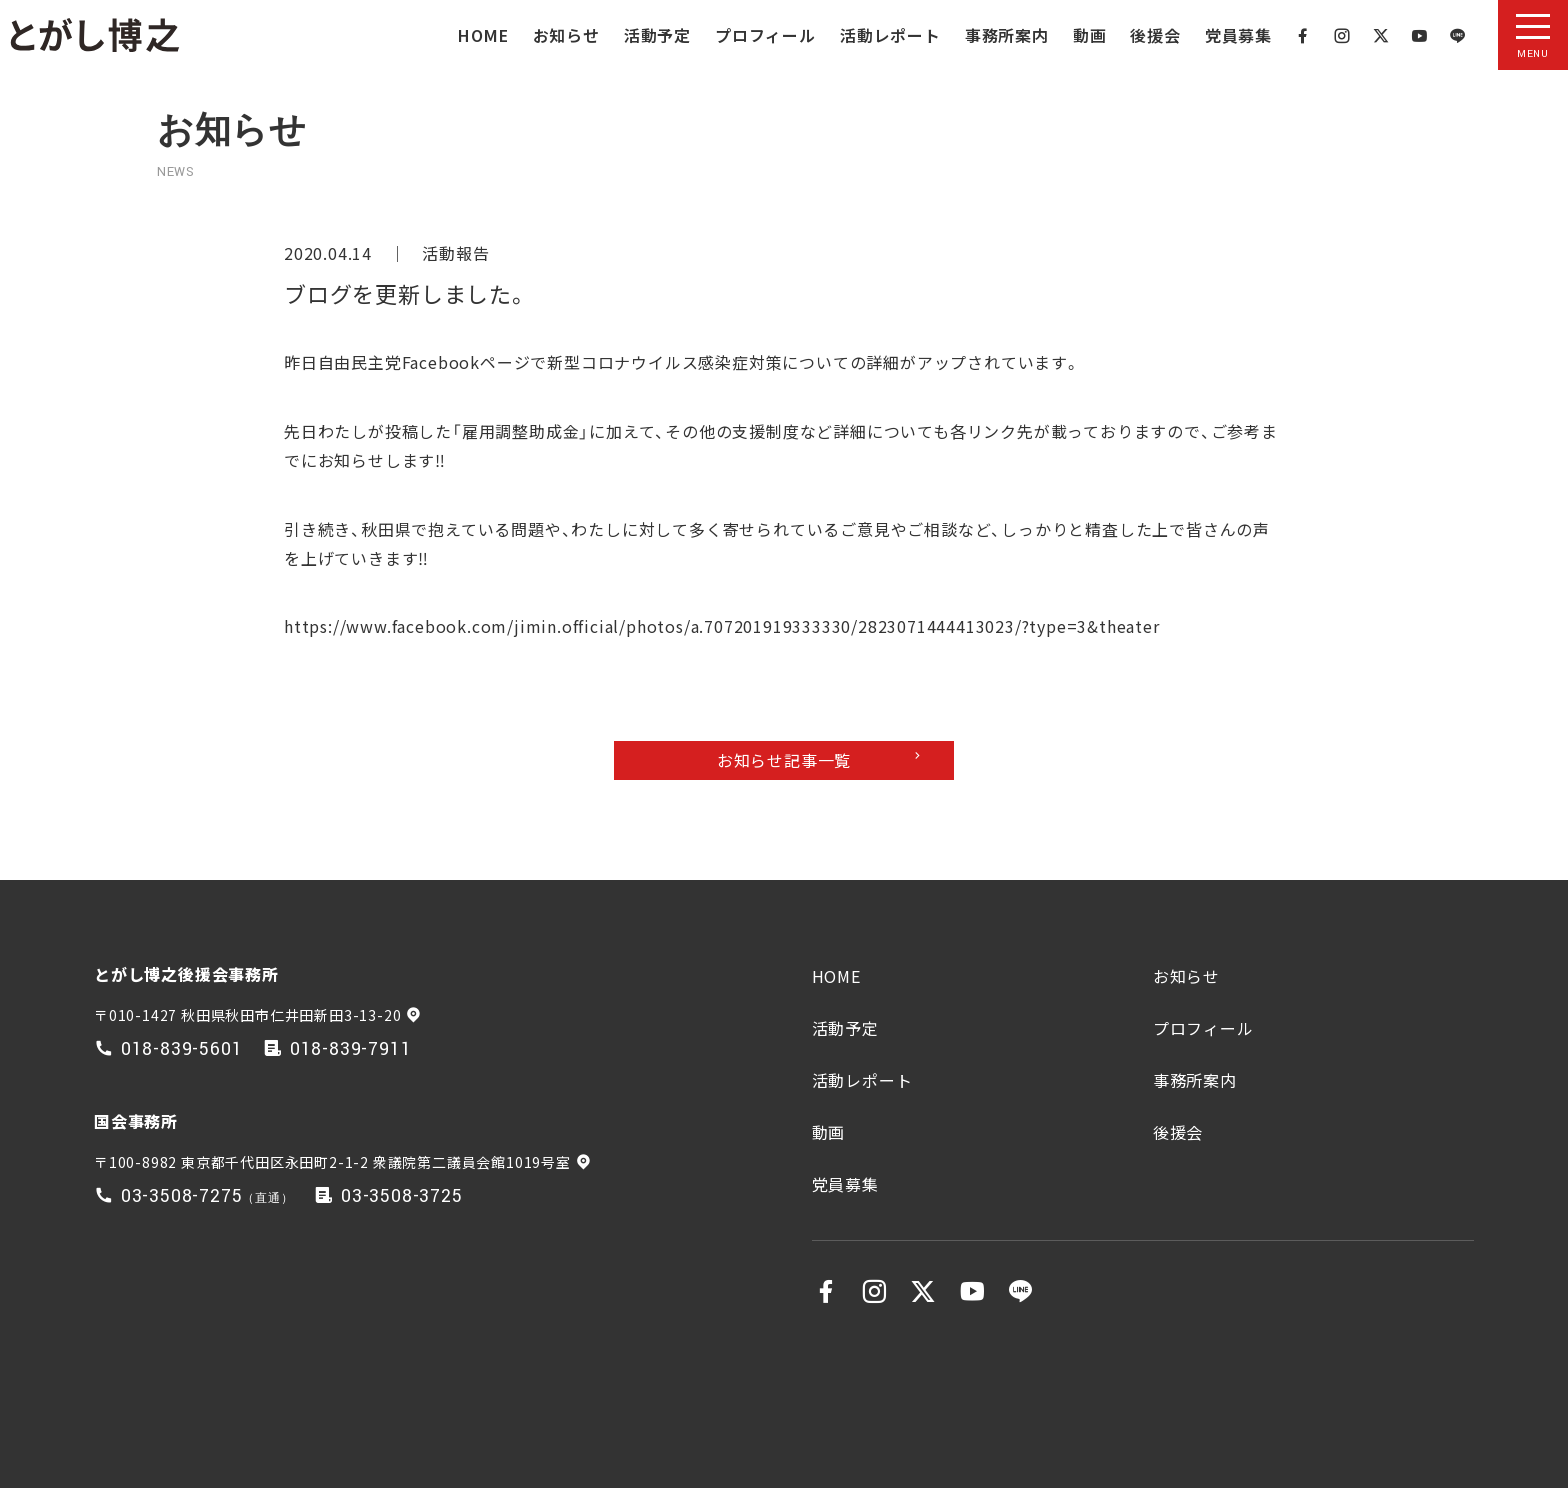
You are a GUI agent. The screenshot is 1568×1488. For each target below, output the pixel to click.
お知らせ (566, 35)
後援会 (1155, 35)
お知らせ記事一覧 (784, 760)
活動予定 (657, 35)
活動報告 (455, 253)
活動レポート (890, 35)
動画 (1090, 35)
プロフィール (765, 35)
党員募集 (1238, 35)
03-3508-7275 (182, 1196)
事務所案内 (1007, 35)
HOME (483, 35)
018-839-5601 (182, 1049)
